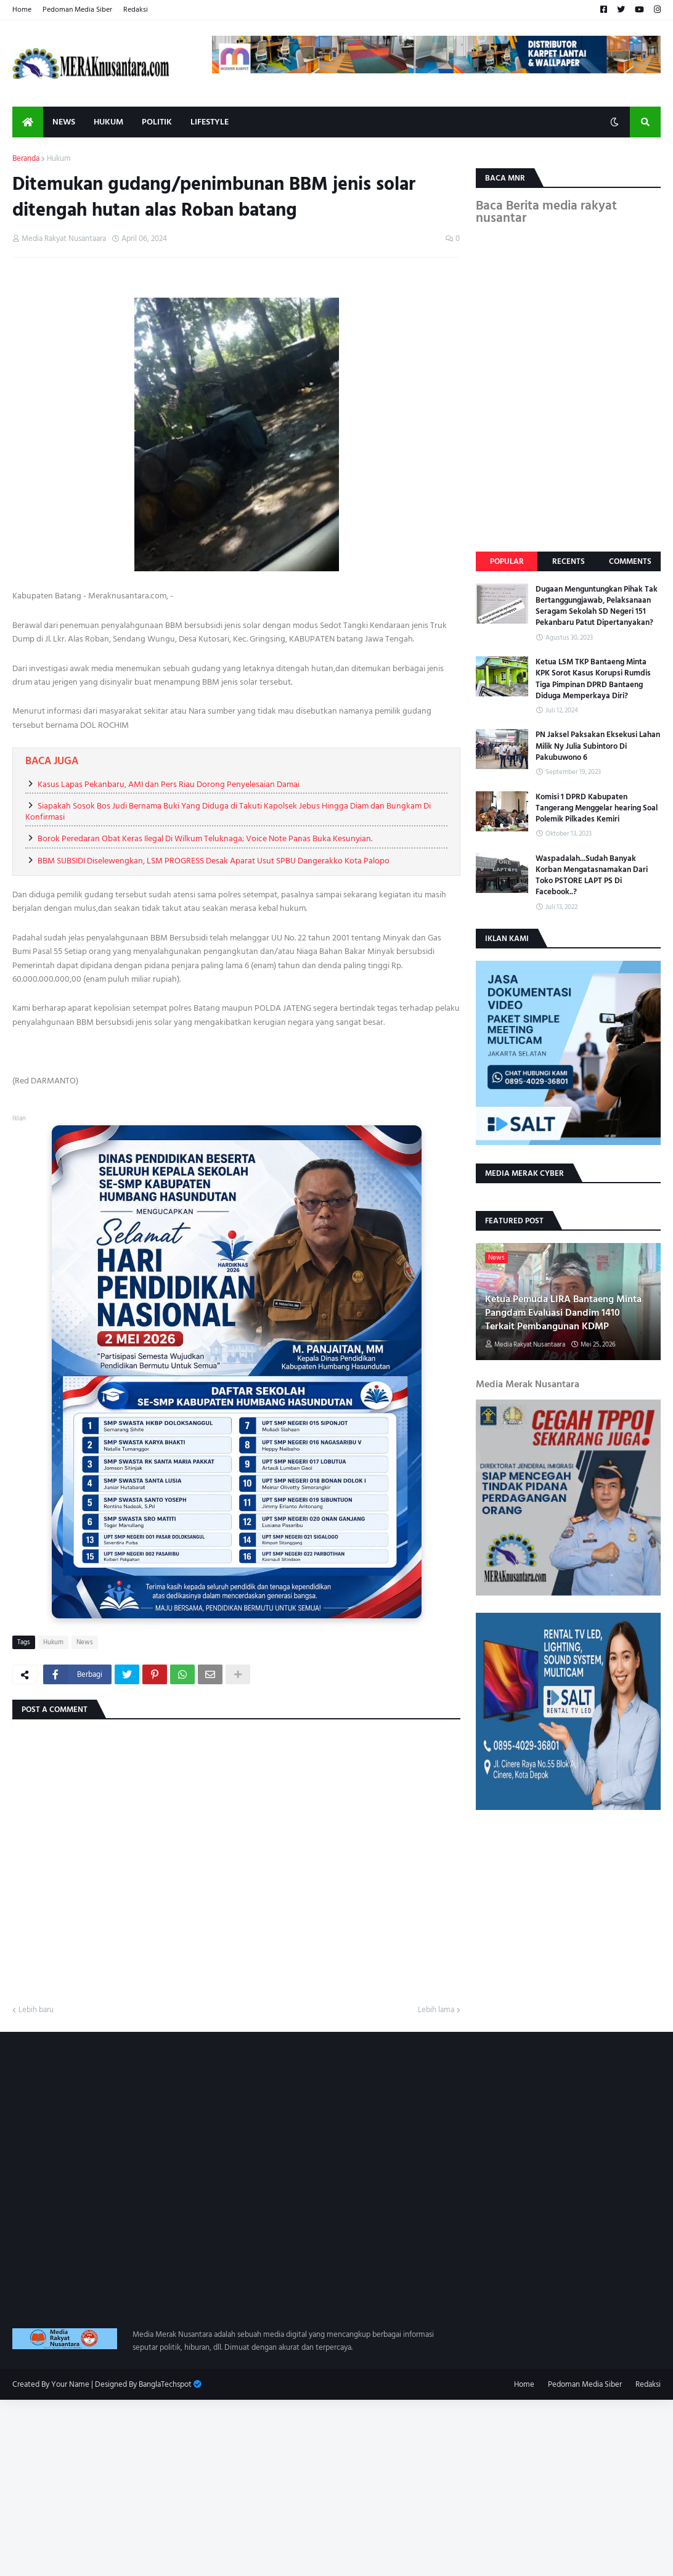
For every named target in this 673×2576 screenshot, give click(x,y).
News (84, 1642)
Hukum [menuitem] (108, 122)
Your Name (70, 2384)
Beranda (25, 159)
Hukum (59, 159)
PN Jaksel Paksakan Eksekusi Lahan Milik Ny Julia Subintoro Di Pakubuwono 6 (598, 746)
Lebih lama (436, 2010)
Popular (507, 561)
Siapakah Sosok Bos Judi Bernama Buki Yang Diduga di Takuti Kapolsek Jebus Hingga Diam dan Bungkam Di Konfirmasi (228, 811)
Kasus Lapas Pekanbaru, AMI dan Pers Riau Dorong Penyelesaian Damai (169, 784)
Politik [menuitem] (157, 122)
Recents (568, 561)
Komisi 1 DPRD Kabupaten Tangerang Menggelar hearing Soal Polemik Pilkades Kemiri (597, 808)
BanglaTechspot (165, 2384)
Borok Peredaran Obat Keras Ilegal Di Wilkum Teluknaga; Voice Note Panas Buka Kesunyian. (205, 838)
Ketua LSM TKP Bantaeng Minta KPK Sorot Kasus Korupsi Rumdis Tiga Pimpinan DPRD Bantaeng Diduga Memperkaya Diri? (593, 678)
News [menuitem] (63, 122)
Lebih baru (36, 2010)
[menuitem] (27, 122)
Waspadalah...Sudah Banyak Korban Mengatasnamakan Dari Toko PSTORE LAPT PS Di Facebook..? (592, 875)
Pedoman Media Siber (77, 9)
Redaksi (135, 9)
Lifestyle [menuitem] (209, 122)
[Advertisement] (336, 2486)
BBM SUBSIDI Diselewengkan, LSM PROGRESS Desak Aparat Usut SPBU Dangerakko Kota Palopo (214, 861)
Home (21, 9)
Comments (630, 561)
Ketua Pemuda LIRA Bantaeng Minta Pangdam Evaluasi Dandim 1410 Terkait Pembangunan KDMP (563, 1313)
